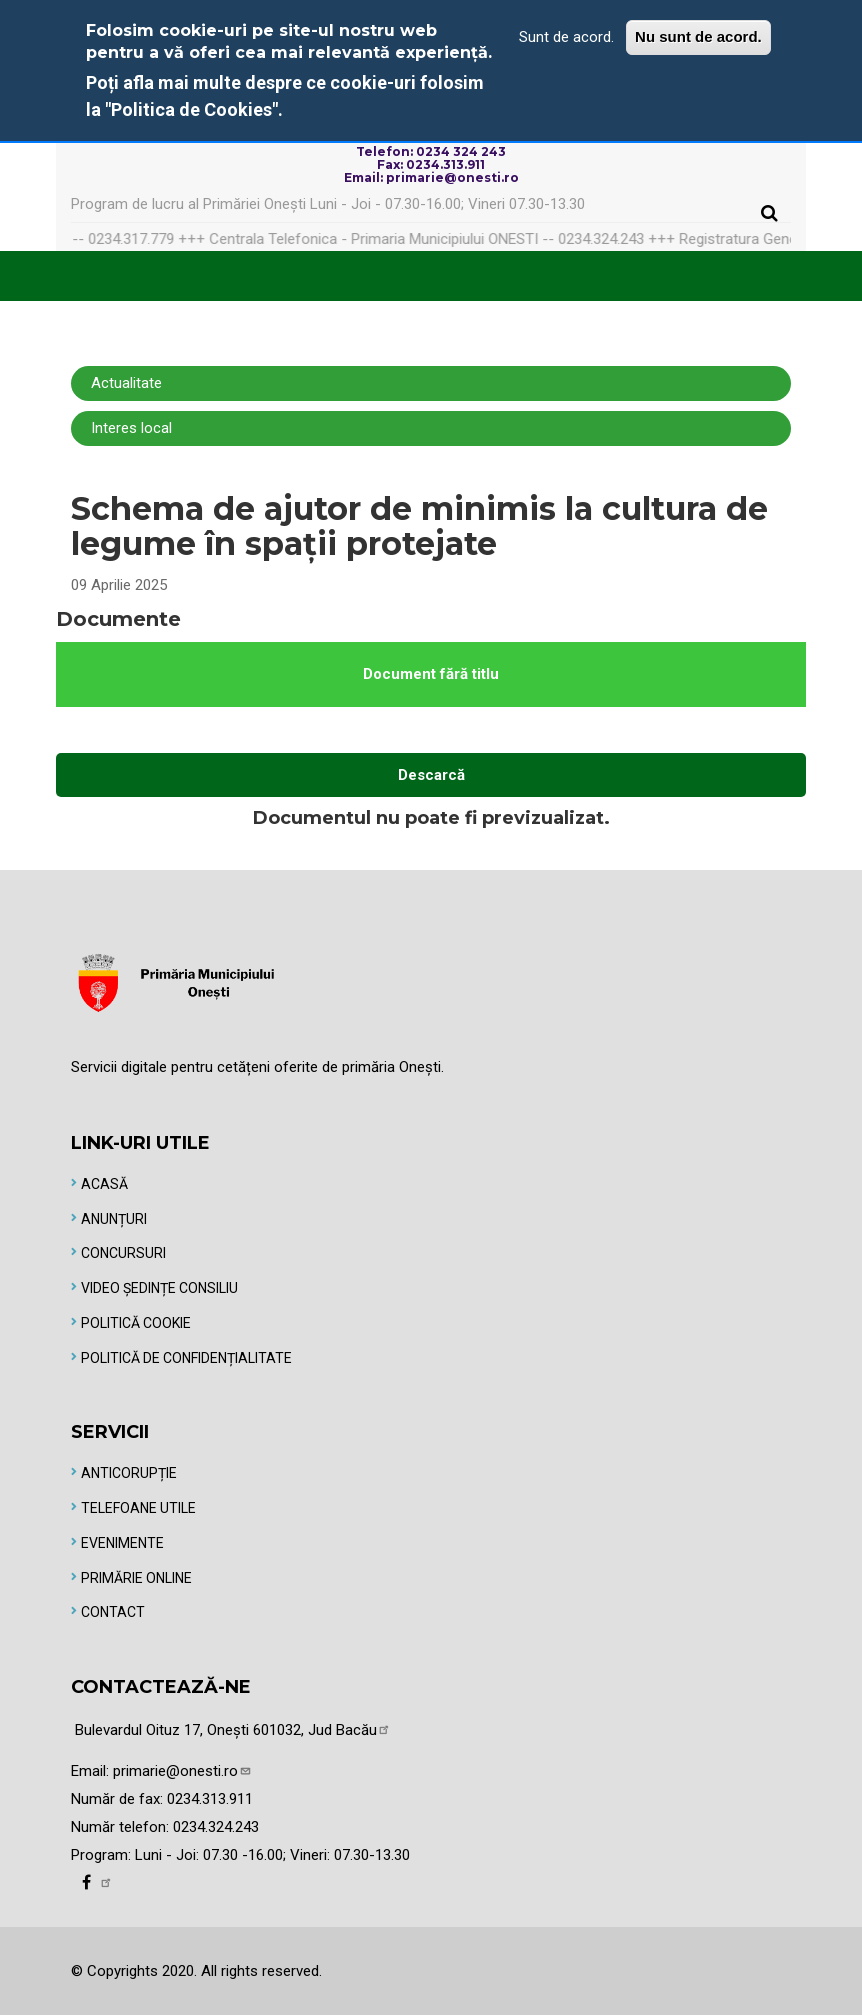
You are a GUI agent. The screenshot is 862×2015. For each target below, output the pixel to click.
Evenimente (122, 1543)
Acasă (104, 1184)
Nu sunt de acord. (698, 36)
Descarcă (431, 775)
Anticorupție (129, 1473)
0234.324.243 (216, 1827)
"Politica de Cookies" (191, 109)
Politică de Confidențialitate (186, 1358)
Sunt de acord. (566, 37)
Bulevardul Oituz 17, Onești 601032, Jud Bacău (233, 1730)
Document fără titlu (431, 674)
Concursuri (123, 1253)
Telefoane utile (138, 1508)
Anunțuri (114, 1219)
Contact (113, 1612)
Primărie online (136, 1578)
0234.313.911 (210, 1799)
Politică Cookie (136, 1323)
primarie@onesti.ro (182, 1771)
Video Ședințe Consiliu (159, 1288)
